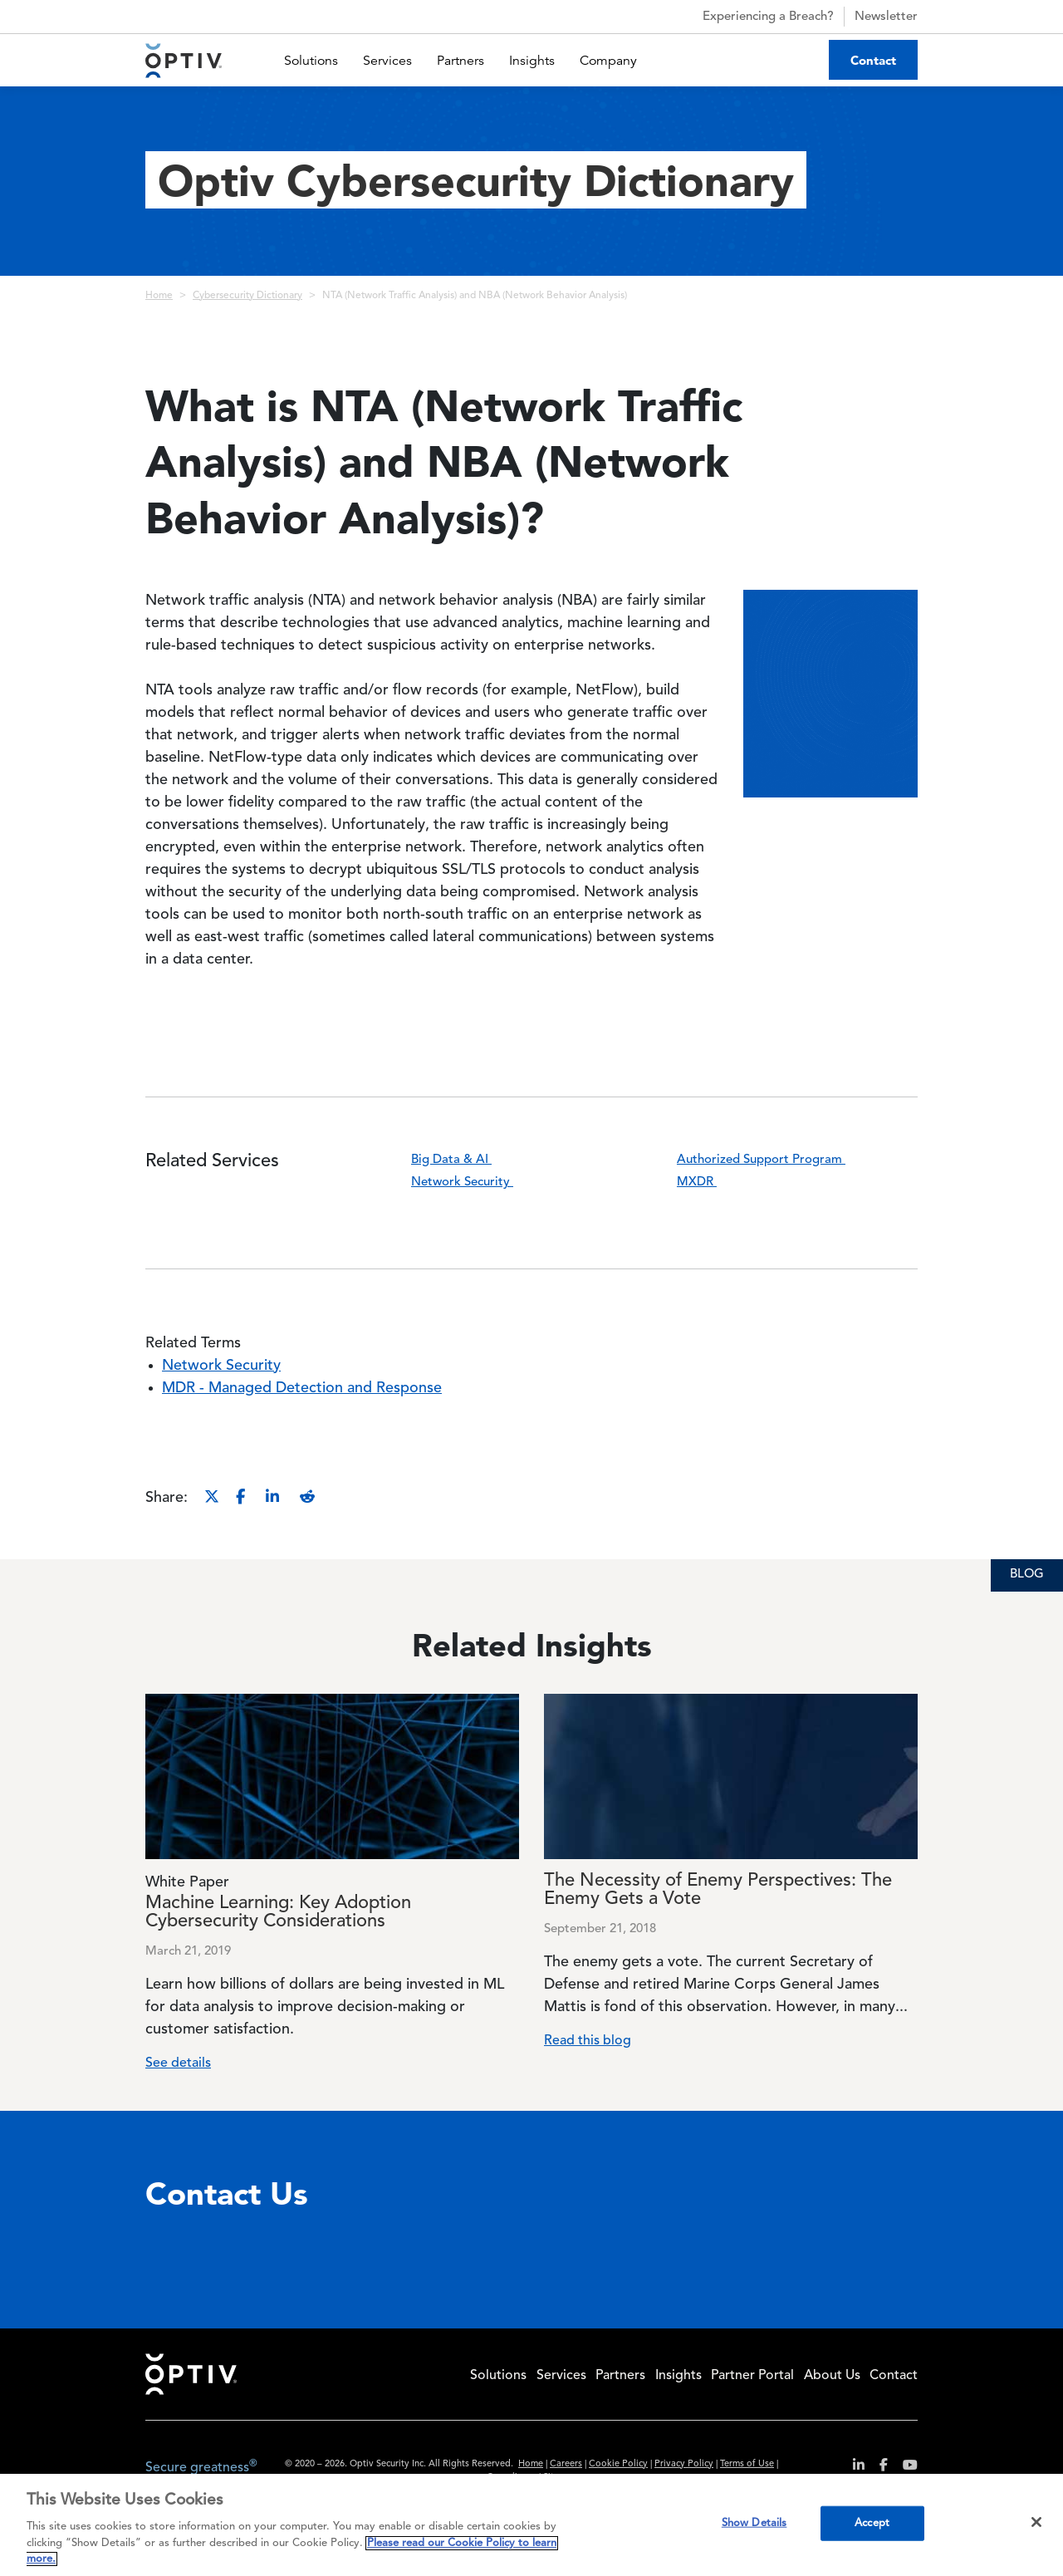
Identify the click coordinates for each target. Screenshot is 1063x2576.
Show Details (754, 2523)
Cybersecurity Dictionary (247, 296)
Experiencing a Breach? (754, 16)
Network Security (472, 1182)
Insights (532, 60)
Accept (872, 2523)
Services (387, 60)
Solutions (311, 60)
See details (178, 2063)
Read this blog (587, 2041)
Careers (566, 2464)
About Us (832, 2375)
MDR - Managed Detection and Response (302, 1388)
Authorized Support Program (771, 1160)
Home (159, 296)
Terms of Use (747, 2464)
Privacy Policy (683, 2464)
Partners (460, 60)
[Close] (1036, 2522)
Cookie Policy (618, 2464)
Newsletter (886, 17)
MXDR (707, 1182)
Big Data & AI (461, 1160)
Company (608, 60)
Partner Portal (752, 2375)
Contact (873, 60)
